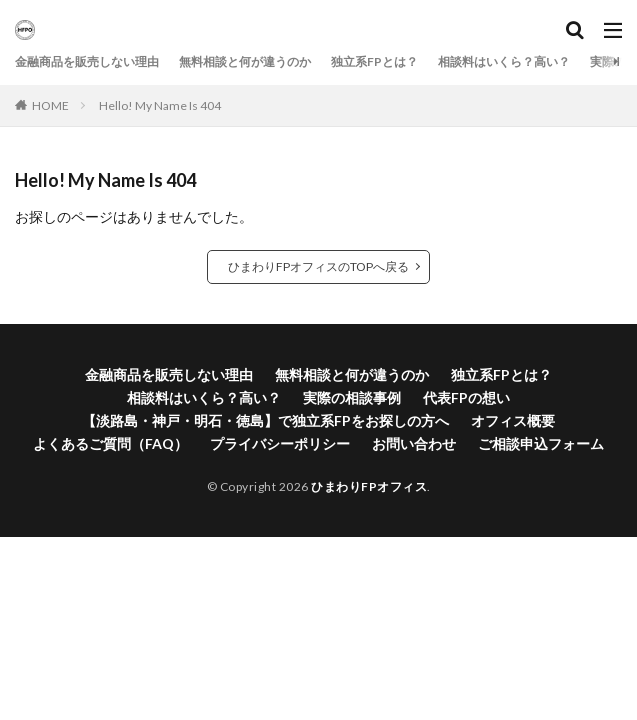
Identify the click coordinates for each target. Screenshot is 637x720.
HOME (50, 105)
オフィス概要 (513, 420)
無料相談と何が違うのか (245, 61)
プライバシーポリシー (280, 443)
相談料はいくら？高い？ (504, 61)
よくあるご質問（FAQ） (110, 443)
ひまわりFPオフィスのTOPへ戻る (318, 266)
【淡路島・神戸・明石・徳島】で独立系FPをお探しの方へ (265, 420)
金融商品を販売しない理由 (87, 61)
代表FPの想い (466, 397)
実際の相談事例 (352, 397)
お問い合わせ (414, 443)
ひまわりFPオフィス (369, 486)
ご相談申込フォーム (541, 443)
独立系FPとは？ (374, 61)
